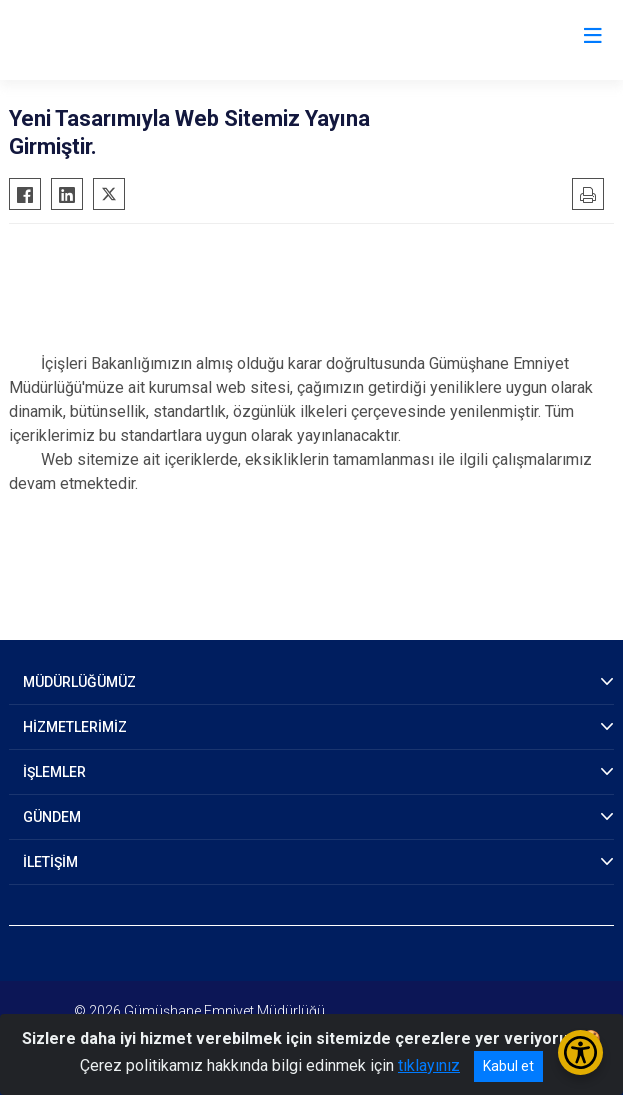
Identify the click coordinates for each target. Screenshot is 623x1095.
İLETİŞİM (50, 862)
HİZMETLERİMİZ (75, 727)
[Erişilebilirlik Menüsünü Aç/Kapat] (580, 1052)
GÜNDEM (52, 817)
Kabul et (508, 1066)
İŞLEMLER (54, 772)
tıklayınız (429, 1065)
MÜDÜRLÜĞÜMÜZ (79, 682)
